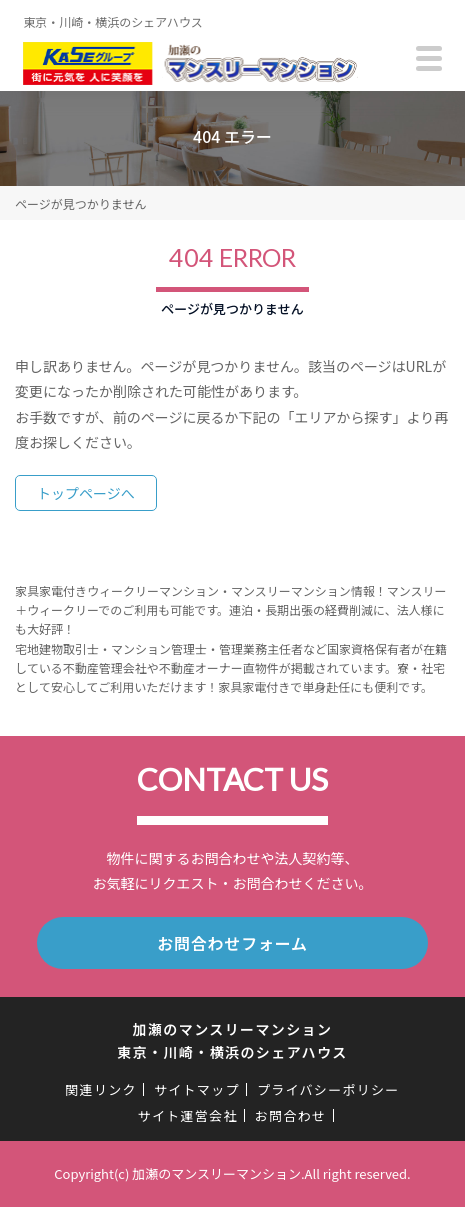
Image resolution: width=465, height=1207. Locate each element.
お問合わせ (291, 1115)
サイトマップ (197, 1089)
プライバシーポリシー (328, 1089)
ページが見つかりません (80, 203)
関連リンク (101, 1089)
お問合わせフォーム (232, 943)
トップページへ (86, 493)
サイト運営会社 (188, 1115)
